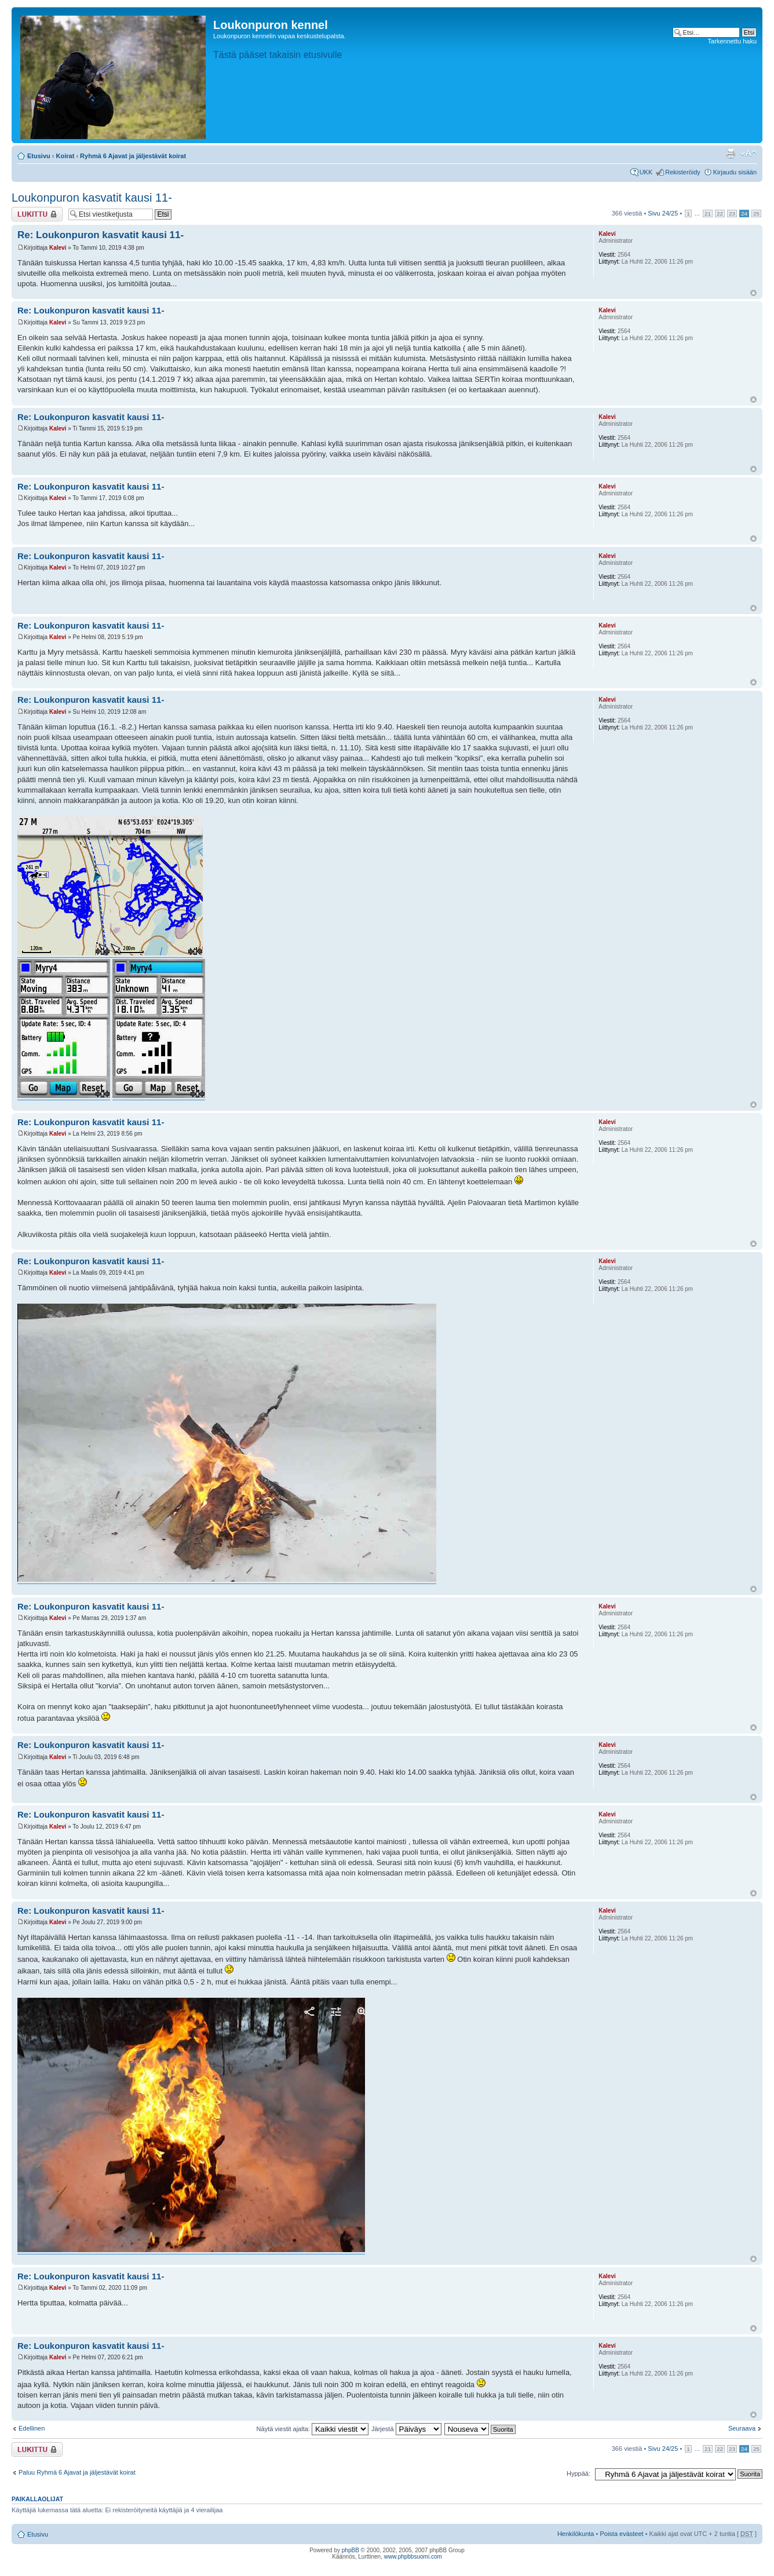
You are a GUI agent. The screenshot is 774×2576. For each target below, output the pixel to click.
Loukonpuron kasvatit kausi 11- (92, 197)
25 (756, 213)
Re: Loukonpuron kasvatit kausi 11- (100, 234)
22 (720, 213)
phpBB (350, 2550)
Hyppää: (578, 2473)
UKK (646, 172)
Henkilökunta (575, 2533)
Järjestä (406, 2428)
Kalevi (57, 248)
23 (732, 213)
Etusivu (38, 155)
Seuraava (741, 2428)
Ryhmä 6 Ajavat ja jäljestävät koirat (133, 155)
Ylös (753, 293)
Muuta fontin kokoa (748, 153)
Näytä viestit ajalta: (312, 2428)
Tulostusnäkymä (730, 153)
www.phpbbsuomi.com (413, 2556)
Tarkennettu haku (732, 41)
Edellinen (32, 2428)
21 (707, 213)
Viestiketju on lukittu (37, 214)
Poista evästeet (621, 2533)
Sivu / (663, 213)
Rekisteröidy (682, 172)
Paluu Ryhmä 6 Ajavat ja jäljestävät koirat (77, 2472)
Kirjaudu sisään (735, 172)
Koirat (65, 155)
